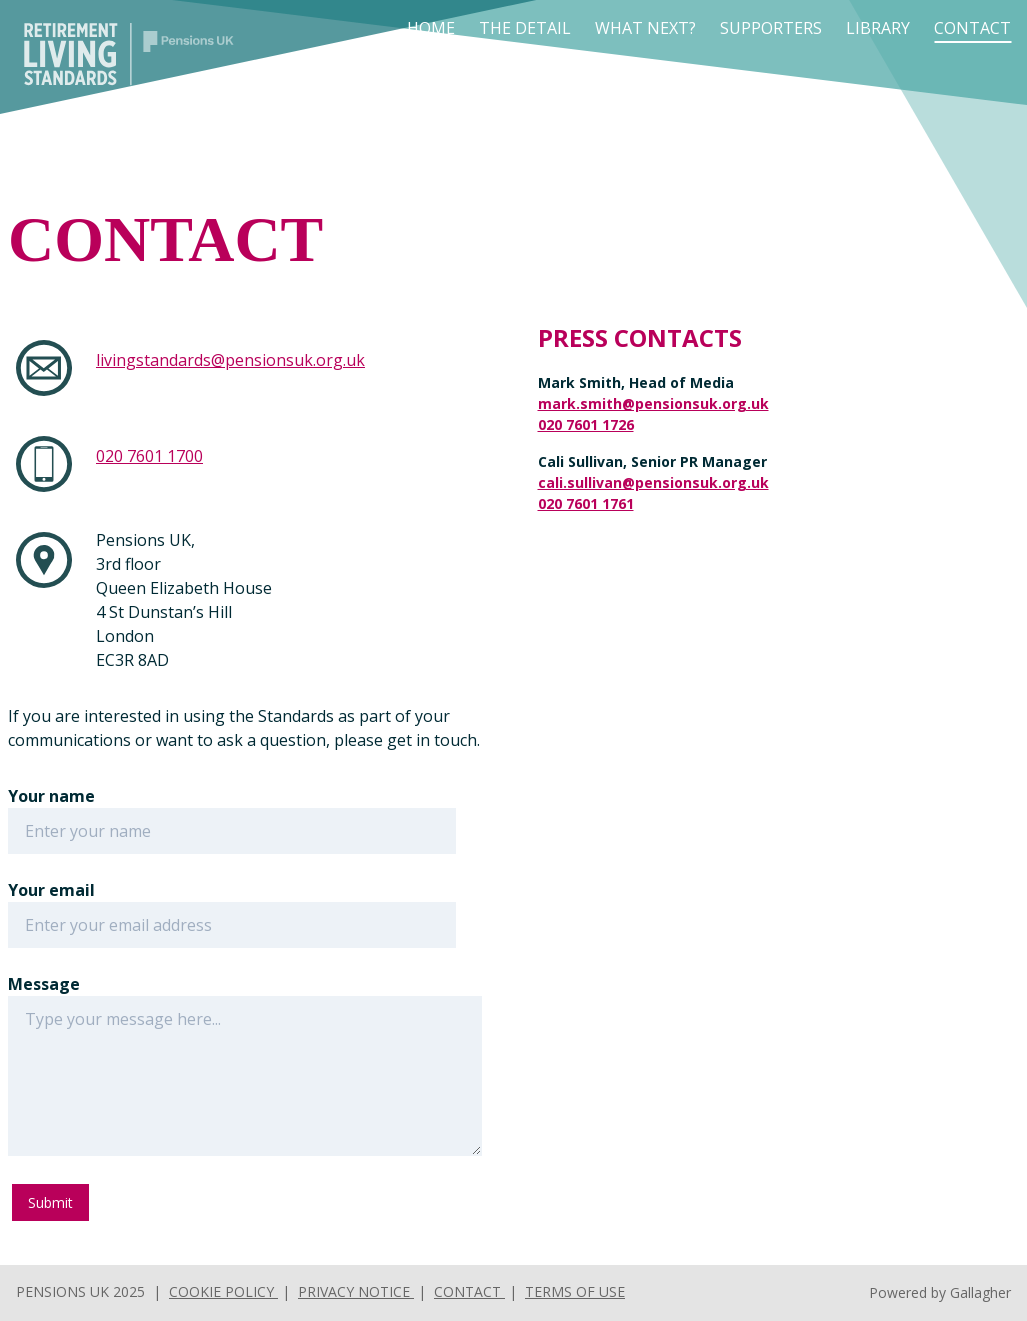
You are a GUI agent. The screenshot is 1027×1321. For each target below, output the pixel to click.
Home (431, 28)
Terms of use (575, 1291)
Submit (50, 1202)
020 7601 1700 (149, 456)
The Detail (525, 28)
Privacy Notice (356, 1291)
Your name (51, 796)
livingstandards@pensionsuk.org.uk (230, 360)
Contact (972, 28)
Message (44, 984)
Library (878, 28)
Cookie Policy (223, 1291)
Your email (51, 890)
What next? (645, 28)
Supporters (771, 28)
